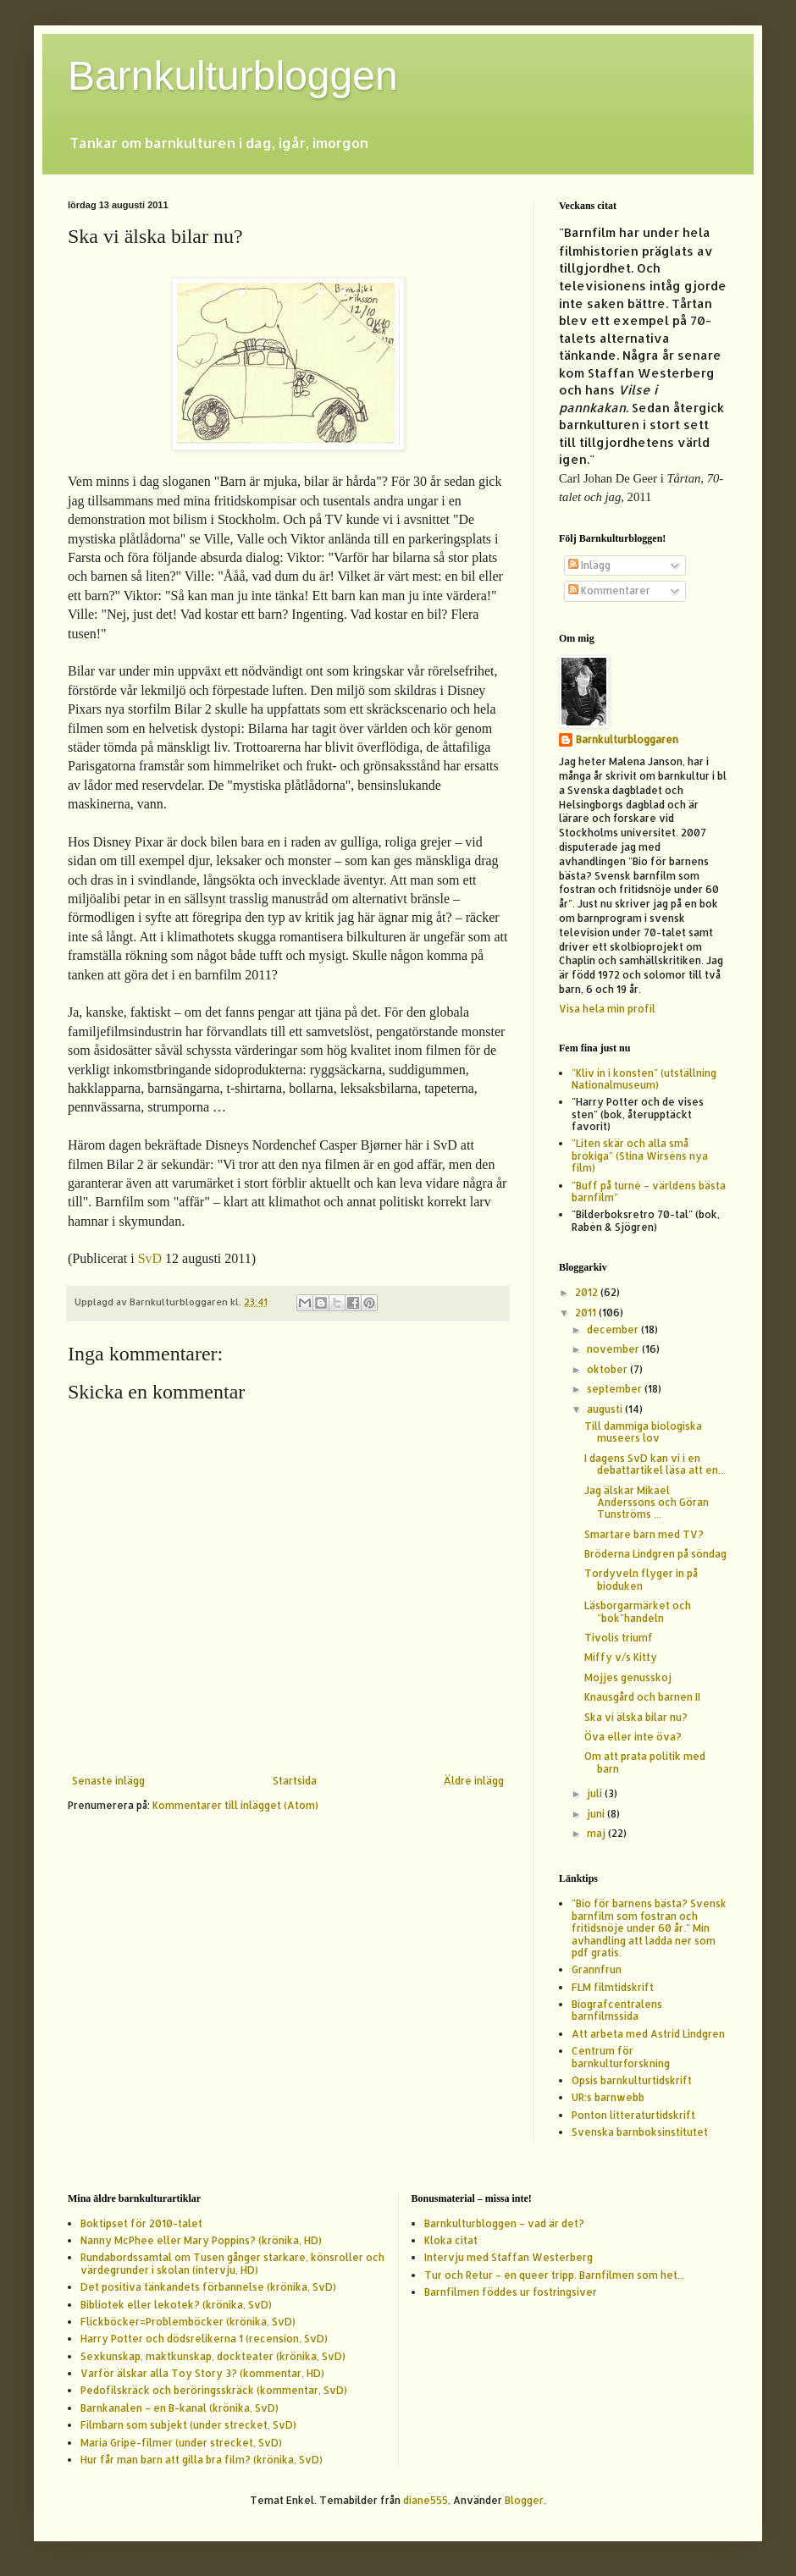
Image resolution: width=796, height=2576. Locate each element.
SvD (150, 1258)
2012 (587, 1292)
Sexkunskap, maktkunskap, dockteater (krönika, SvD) (212, 2356)
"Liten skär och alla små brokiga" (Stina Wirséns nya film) (640, 1155)
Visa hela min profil (607, 1008)
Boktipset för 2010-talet (141, 2223)
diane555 (425, 2500)
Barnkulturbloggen (233, 75)
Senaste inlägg (108, 1780)
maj (597, 1833)
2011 (587, 1312)
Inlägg (589, 565)
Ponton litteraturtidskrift (633, 2115)
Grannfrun (597, 1969)
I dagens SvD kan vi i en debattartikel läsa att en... (655, 1464)
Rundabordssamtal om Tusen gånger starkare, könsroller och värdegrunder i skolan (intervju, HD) (232, 2263)
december (614, 1329)
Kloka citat (451, 2240)
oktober (608, 1369)
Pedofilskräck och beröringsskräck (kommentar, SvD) (213, 2390)
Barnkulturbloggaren (627, 739)
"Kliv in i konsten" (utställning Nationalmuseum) (644, 1079)
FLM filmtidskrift (613, 1987)
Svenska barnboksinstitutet (640, 2132)
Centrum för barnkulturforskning (621, 2056)
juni (597, 1813)
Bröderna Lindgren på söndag (655, 1553)
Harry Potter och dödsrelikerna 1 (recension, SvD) (204, 2338)
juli (596, 1793)
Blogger (524, 2500)
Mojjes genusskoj (628, 1677)
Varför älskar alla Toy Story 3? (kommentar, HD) (202, 2373)
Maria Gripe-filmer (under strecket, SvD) (181, 2442)
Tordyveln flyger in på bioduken (641, 1579)
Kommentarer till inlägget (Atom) (235, 1805)
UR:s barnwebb (608, 2097)
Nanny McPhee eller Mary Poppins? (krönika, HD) (201, 2240)
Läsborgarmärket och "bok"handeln (637, 1611)
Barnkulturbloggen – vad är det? (504, 2223)
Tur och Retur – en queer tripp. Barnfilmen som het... (554, 2275)
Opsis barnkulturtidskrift (632, 2080)
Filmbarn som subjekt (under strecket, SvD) (188, 2425)
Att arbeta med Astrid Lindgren (648, 2033)
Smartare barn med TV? (644, 1534)
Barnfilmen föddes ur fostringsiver (510, 2292)
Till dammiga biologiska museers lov (643, 1432)
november (614, 1349)
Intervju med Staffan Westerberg (508, 2257)
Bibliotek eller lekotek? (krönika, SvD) (176, 2304)
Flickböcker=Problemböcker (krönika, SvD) (188, 2321)
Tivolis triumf (618, 1637)
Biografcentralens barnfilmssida (617, 2010)
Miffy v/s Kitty (620, 1657)
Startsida (295, 1780)
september (615, 1388)
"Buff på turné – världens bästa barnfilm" (649, 1191)
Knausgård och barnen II (642, 1697)
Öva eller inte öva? (633, 1736)
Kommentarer (609, 590)
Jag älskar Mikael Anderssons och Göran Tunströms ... (646, 1502)
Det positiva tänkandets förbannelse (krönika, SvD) (208, 2287)
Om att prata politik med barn (644, 1762)
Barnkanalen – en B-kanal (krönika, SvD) (179, 2408)
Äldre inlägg (474, 1780)
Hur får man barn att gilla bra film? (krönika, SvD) (201, 2459)
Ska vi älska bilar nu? (636, 1717)
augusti (606, 1409)
